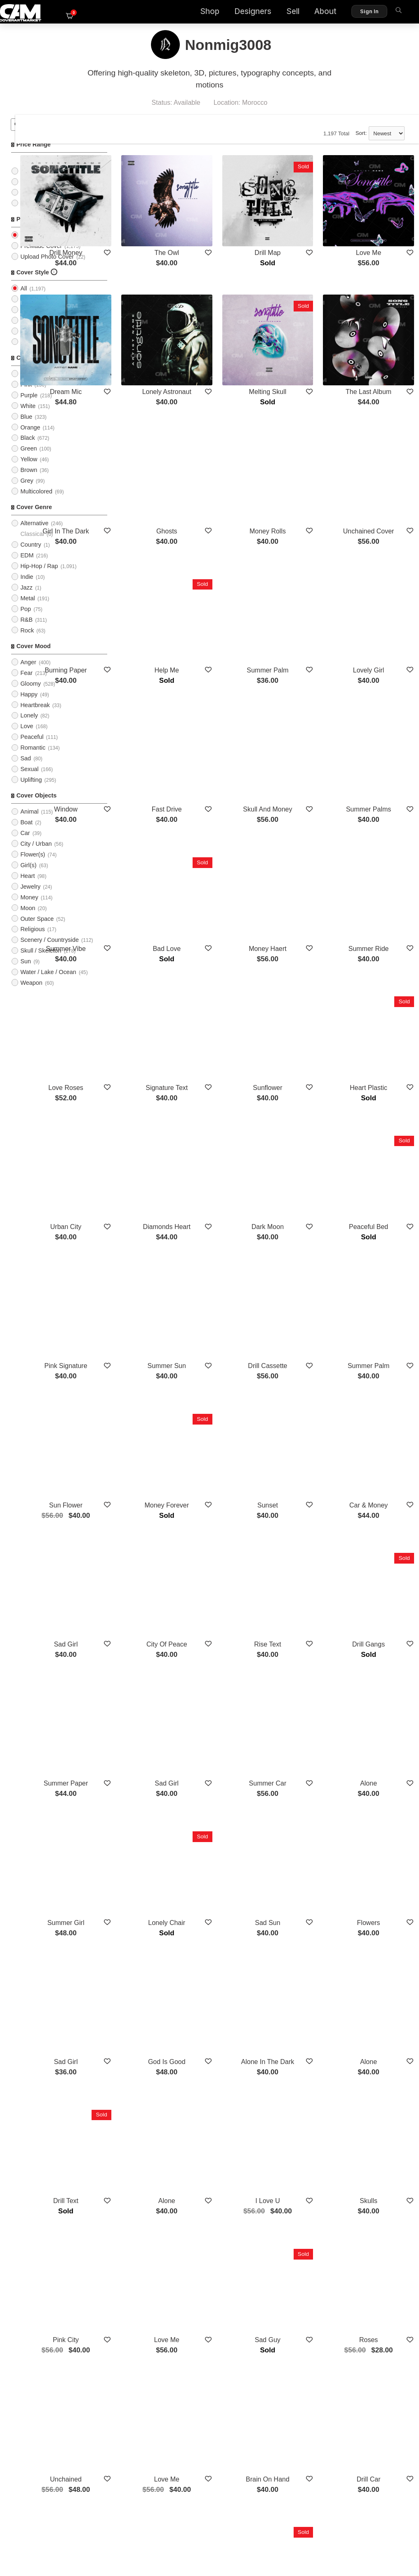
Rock (27, 637)
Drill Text (151, 1851)
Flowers (380, 1616)
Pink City (152, 1963)
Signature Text (228, 931)
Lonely (29, 722)
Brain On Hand (304, 2076)
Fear (26, 680)
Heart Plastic (381, 931)
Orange (30, 434)
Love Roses (151, 931)
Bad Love (228, 819)
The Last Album (381, 339)
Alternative (34, 530)
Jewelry (30, 893)
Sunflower (304, 931)
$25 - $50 (32, 178)
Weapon (31, 990)
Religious (32, 936)
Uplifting (31, 787)
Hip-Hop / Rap (39, 573)
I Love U (304, 1851)
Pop (25, 616)
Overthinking (304, 2188)
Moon (27, 915)
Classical (32, 541)
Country (30, 552)
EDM (26, 562)
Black (27, 445)
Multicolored (36, 498)
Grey (26, 488)
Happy (29, 701)
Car (25, 840)
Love (26, 733)
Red (25, 381)
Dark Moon (304, 1044)
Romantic (32, 755)
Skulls (381, 1851)
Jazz (26, 595)
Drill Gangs (381, 1391)
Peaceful (31, 744)
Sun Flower (151, 1279)
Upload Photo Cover (47, 263)
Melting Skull (304, 339)
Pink (26, 391)
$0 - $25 (31, 168)
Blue (26, 423)
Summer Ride (380, 819)
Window (151, 697)
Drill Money (151, 227)
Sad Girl (152, 1391)
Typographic (36, 317)
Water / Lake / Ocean (48, 979)
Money (29, 904)
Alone (380, 1504)
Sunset (304, 1279)
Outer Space (37, 925)
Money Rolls (304, 462)
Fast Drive (228, 697)
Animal (29, 819)
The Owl (228, 227)
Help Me (228, 584)
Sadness (380, 2188)
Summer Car (304, 1504)
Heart (27, 883)
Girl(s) (28, 872)
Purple (29, 402)
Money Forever (228, 1279)
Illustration (33, 338)
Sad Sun (304, 1616)
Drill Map (305, 227)
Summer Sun (228, 1166)
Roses (381, 1963)
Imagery (31, 306)
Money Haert (304, 819)
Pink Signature (151, 1166)
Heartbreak (34, 712)
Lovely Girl (381, 584)
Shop (194, 13)
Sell (277, 13)
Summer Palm (304, 584)
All (23, 242)
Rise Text (304, 1391)
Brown (28, 477)
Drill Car (381, 2076)
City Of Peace (228, 1391)
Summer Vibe (152, 819)
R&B (26, 626)
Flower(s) (32, 862)
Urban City (151, 1044)
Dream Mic (151, 339)
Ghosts (228, 462)
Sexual (29, 776)
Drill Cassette (304, 1166)
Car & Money (381, 1279)
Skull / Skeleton (40, 958)
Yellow (28, 466)
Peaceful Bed (380, 1044)
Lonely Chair (228, 1616)
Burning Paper (151, 584)
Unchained (151, 2076)
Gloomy (30, 690)
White (27, 413)
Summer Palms (380, 697)
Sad (25, 765)
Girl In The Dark (151, 462)
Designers (237, 13)
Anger (28, 669)
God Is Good (228, 1729)
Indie (26, 584)
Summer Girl (151, 1616)
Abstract (31, 349)
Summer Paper (151, 1504)
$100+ (28, 210)
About (310, 13)
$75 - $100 (34, 199)
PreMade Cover (41, 253)
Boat (26, 829)
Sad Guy (304, 1963)
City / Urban (36, 851)
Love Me (380, 227)
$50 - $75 (32, 189)
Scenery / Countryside (49, 947)
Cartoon (30, 327)
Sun (25, 968)
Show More (266, 2243)
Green (28, 456)
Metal (27, 605)
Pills (152, 2188)
